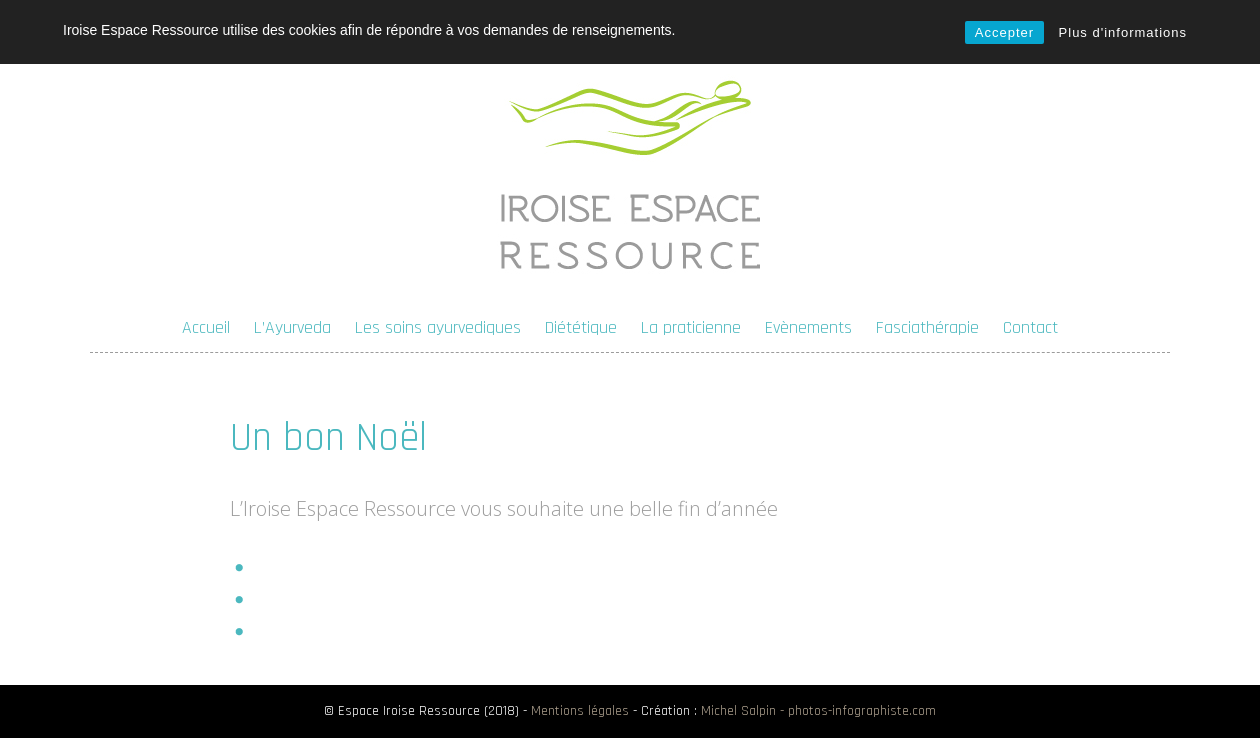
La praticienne (691, 327)
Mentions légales (580, 711)
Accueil (206, 327)
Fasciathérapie (927, 327)
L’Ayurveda (292, 327)
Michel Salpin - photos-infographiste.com (818, 711)
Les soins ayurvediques (438, 327)
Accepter (1004, 32)
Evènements (808, 327)
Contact (1030, 327)
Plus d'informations (1123, 32)
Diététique (581, 327)
